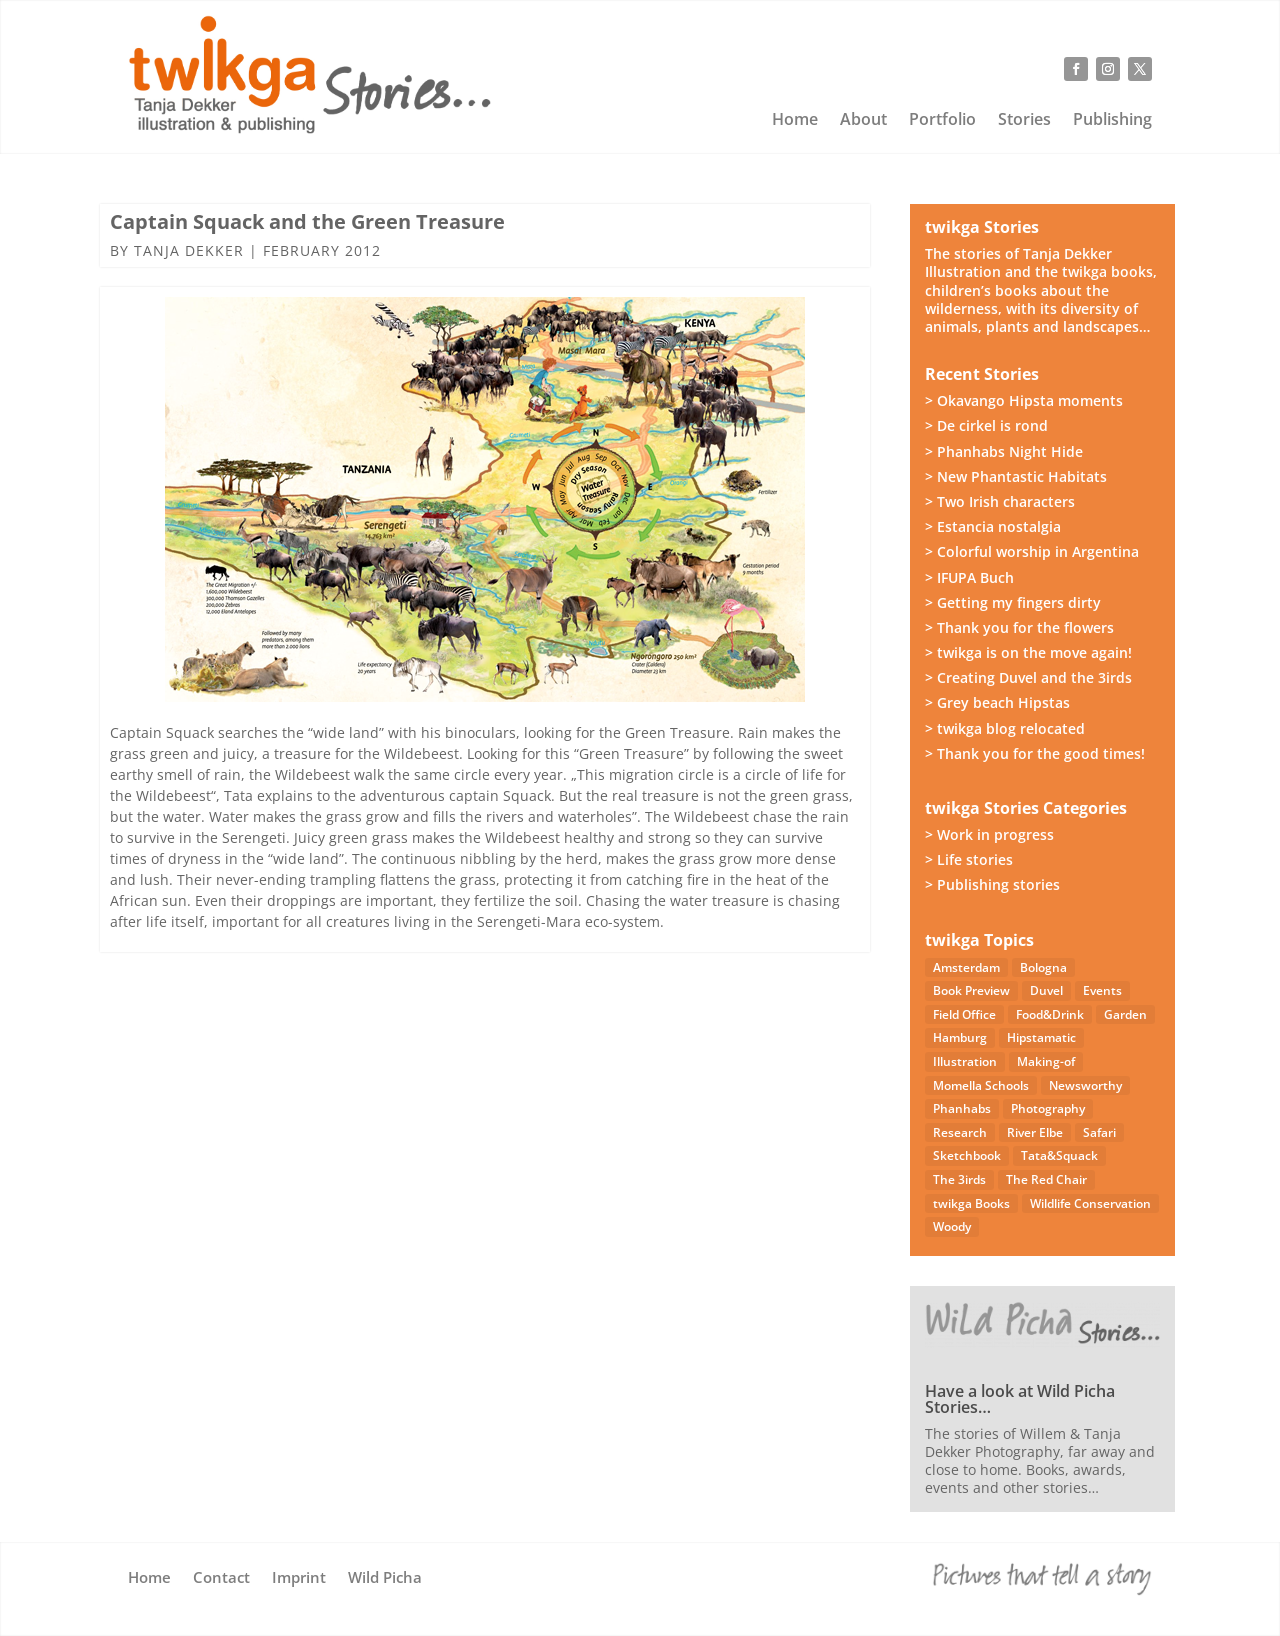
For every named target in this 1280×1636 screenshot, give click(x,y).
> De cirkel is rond (986, 425)
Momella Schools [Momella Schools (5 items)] (981, 1085)
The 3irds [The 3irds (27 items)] (959, 1179)
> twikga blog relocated (1005, 728)
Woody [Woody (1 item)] (952, 1226)
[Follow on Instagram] (1108, 69)
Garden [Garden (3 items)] (1125, 1014)
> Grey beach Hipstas (997, 702)
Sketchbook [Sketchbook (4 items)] (967, 1155)
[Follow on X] (1140, 69)
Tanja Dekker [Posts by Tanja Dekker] (189, 250)
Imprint (299, 1578)
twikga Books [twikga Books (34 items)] (971, 1203)
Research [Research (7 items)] (960, 1132)
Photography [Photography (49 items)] (1048, 1108)
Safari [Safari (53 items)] (1099, 1132)
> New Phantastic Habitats (1016, 476)
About (863, 121)
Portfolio (942, 121)
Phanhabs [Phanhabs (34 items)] (962, 1108)
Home (795, 121)
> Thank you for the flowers (1019, 627)
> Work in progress (989, 834)
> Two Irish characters (1000, 501)
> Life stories (969, 859)
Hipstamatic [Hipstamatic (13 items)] (1041, 1037)
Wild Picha (385, 1578)
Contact (221, 1578)
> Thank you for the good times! (1035, 753)
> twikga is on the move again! (1028, 652)
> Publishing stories (992, 884)
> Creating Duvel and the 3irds (1028, 677)
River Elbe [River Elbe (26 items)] (1035, 1132)
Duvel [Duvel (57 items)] (1046, 990)
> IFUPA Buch (969, 577)
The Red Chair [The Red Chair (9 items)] (1046, 1179)
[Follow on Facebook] (1076, 69)
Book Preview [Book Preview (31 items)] (971, 990)
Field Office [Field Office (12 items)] (964, 1014)
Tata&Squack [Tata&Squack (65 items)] (1059, 1155)
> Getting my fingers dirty (1013, 602)
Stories (1024, 121)
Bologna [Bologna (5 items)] (1043, 967)
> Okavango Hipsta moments (1024, 400)
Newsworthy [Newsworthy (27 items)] (1085, 1085)
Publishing (1112, 121)
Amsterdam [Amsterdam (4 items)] (966, 967)
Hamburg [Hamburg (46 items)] (960, 1037)
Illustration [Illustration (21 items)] (965, 1061)
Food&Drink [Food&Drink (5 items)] (1050, 1014)
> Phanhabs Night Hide (1004, 451)
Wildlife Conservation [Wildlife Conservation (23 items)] (1090, 1203)
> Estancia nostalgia (993, 526)
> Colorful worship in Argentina (1032, 551)
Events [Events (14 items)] (1102, 990)
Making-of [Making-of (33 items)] (1046, 1061)
